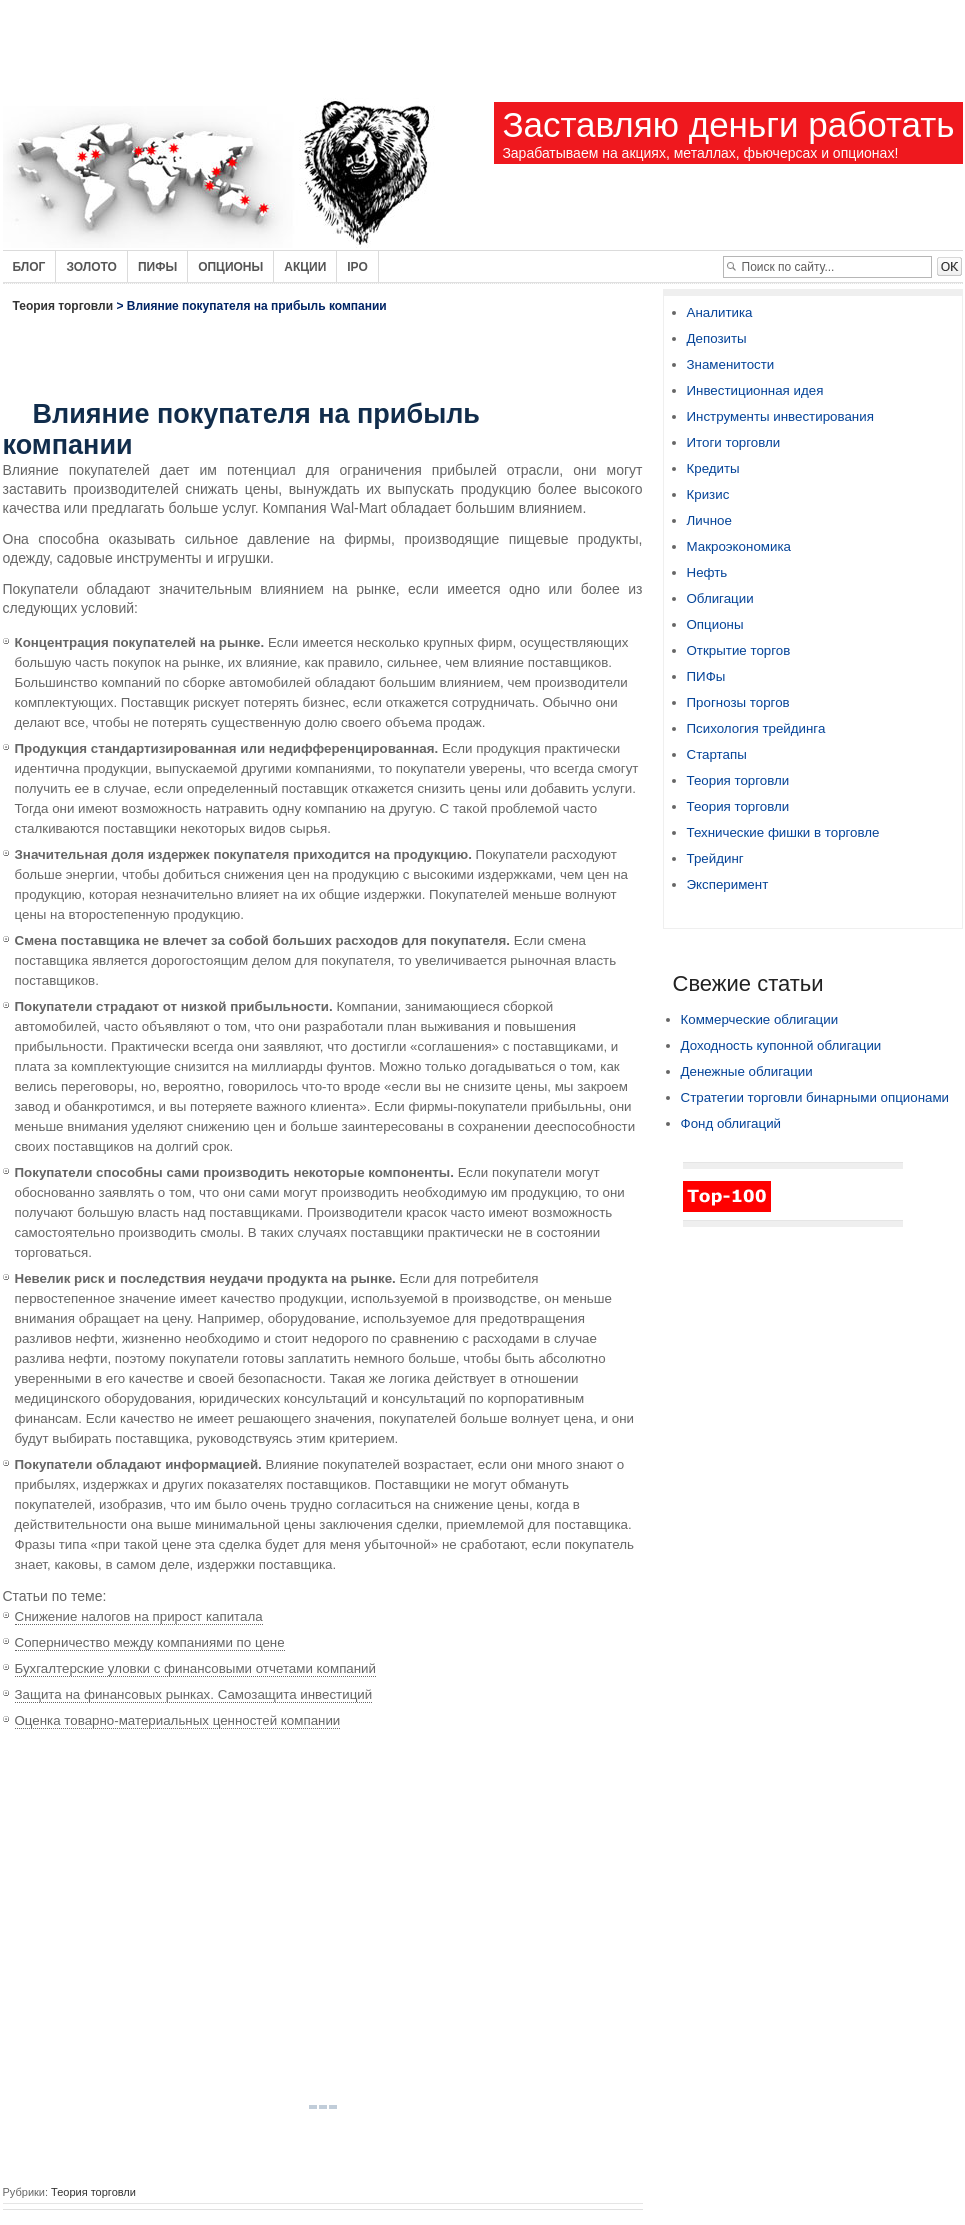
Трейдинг (715, 858)
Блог (29, 267)
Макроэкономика (739, 546)
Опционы (230, 267)
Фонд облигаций (731, 1123)
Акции (305, 267)
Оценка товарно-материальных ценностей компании (178, 1720)
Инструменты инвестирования (780, 416)
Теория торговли (63, 306)
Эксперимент (728, 884)
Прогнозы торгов (738, 702)
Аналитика (720, 312)
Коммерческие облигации (760, 1019)
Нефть (707, 572)
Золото (91, 267)
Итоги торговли (734, 442)
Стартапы (717, 754)
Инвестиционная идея (755, 390)
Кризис (708, 494)
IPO (357, 267)
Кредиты (713, 468)
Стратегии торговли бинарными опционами (815, 1097)
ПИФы (706, 676)
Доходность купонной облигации (781, 1045)
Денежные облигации (747, 1071)
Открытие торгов (739, 650)
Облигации (720, 598)
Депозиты (717, 338)
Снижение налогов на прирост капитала (139, 1616)
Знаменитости (731, 364)
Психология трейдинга (756, 728)
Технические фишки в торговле (783, 832)
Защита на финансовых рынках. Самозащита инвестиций (194, 1694)
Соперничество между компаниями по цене (150, 1642)
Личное (709, 520)
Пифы (157, 267)
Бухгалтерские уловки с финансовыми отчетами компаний (196, 1668)
